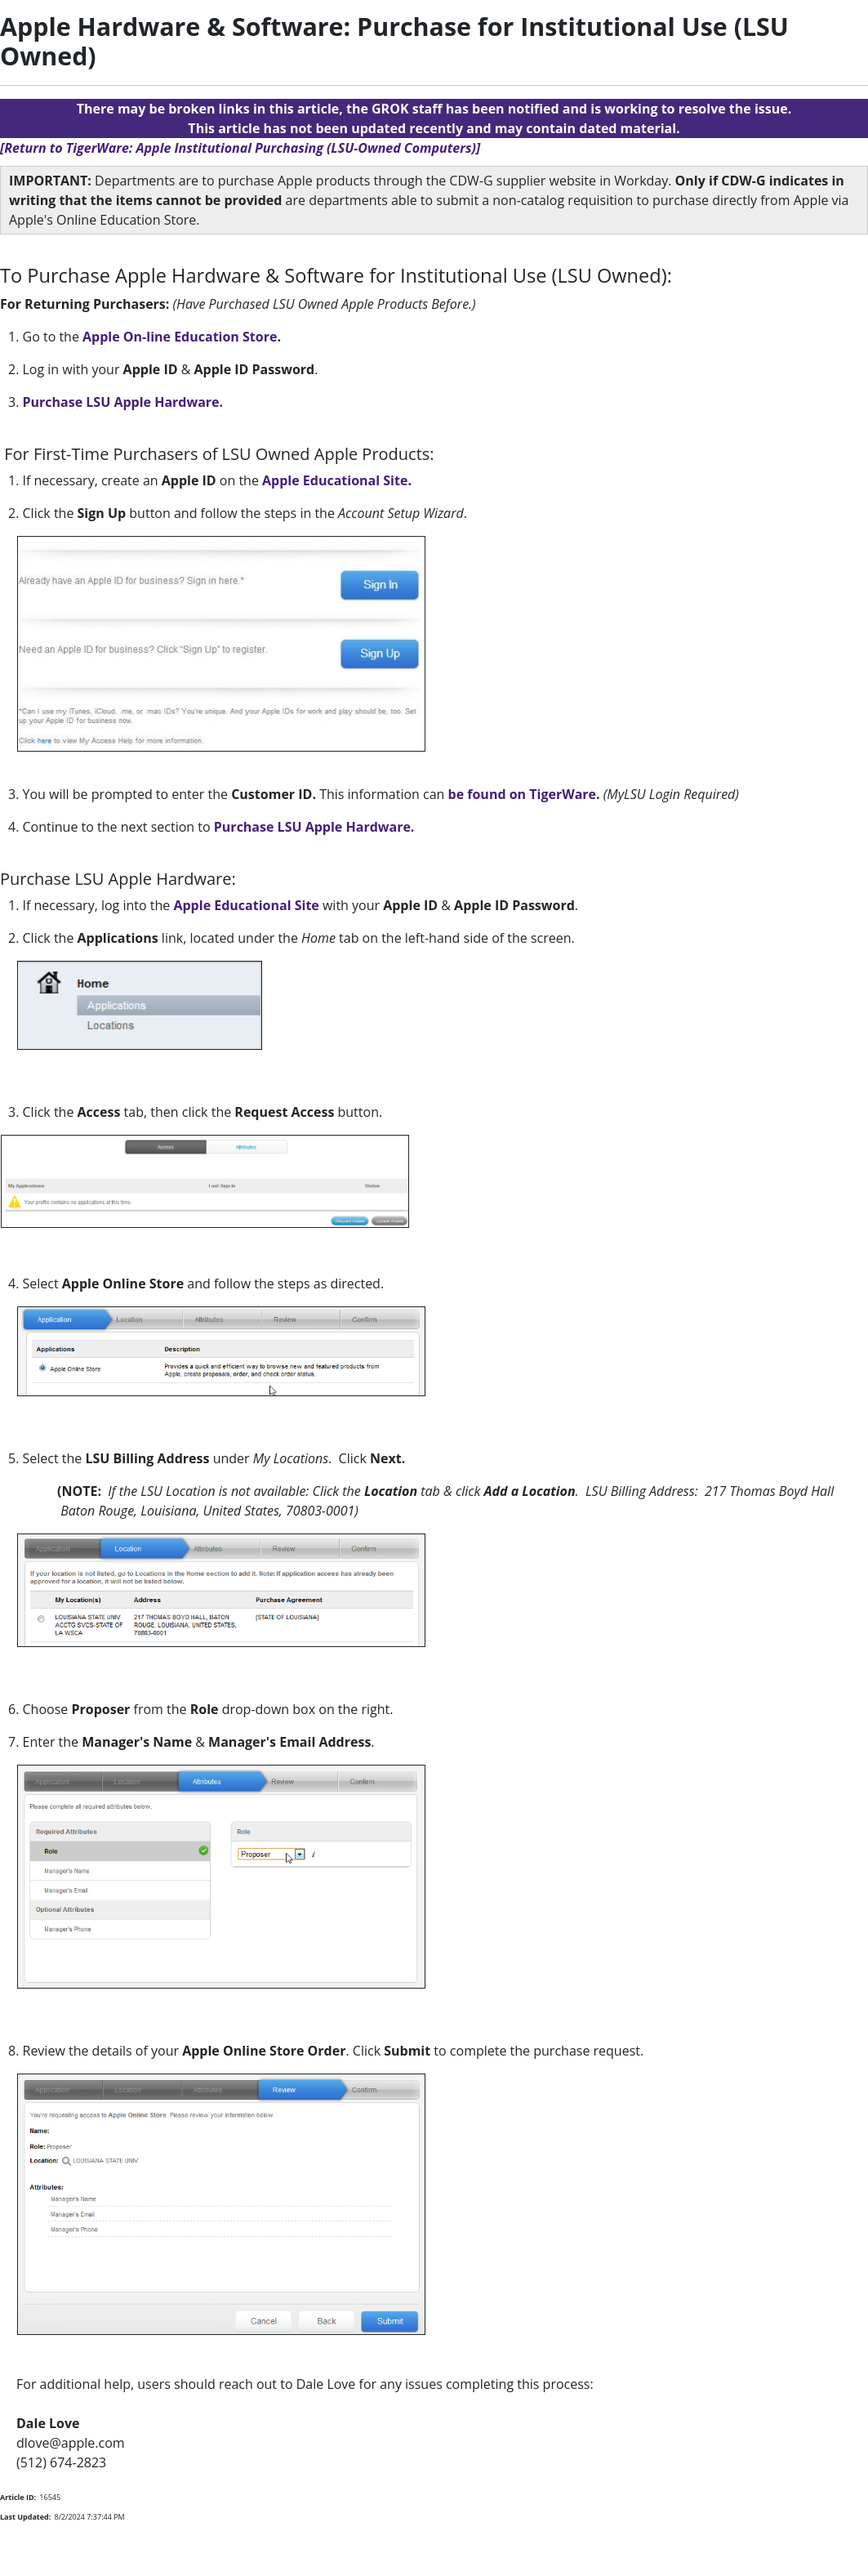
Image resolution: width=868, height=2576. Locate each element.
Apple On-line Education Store (179, 337)
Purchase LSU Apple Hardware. (123, 402)
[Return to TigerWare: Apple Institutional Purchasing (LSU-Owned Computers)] (240, 148)
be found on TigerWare (522, 794)
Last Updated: (25, 2516)
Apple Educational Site (334, 480)
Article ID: (18, 2497)
